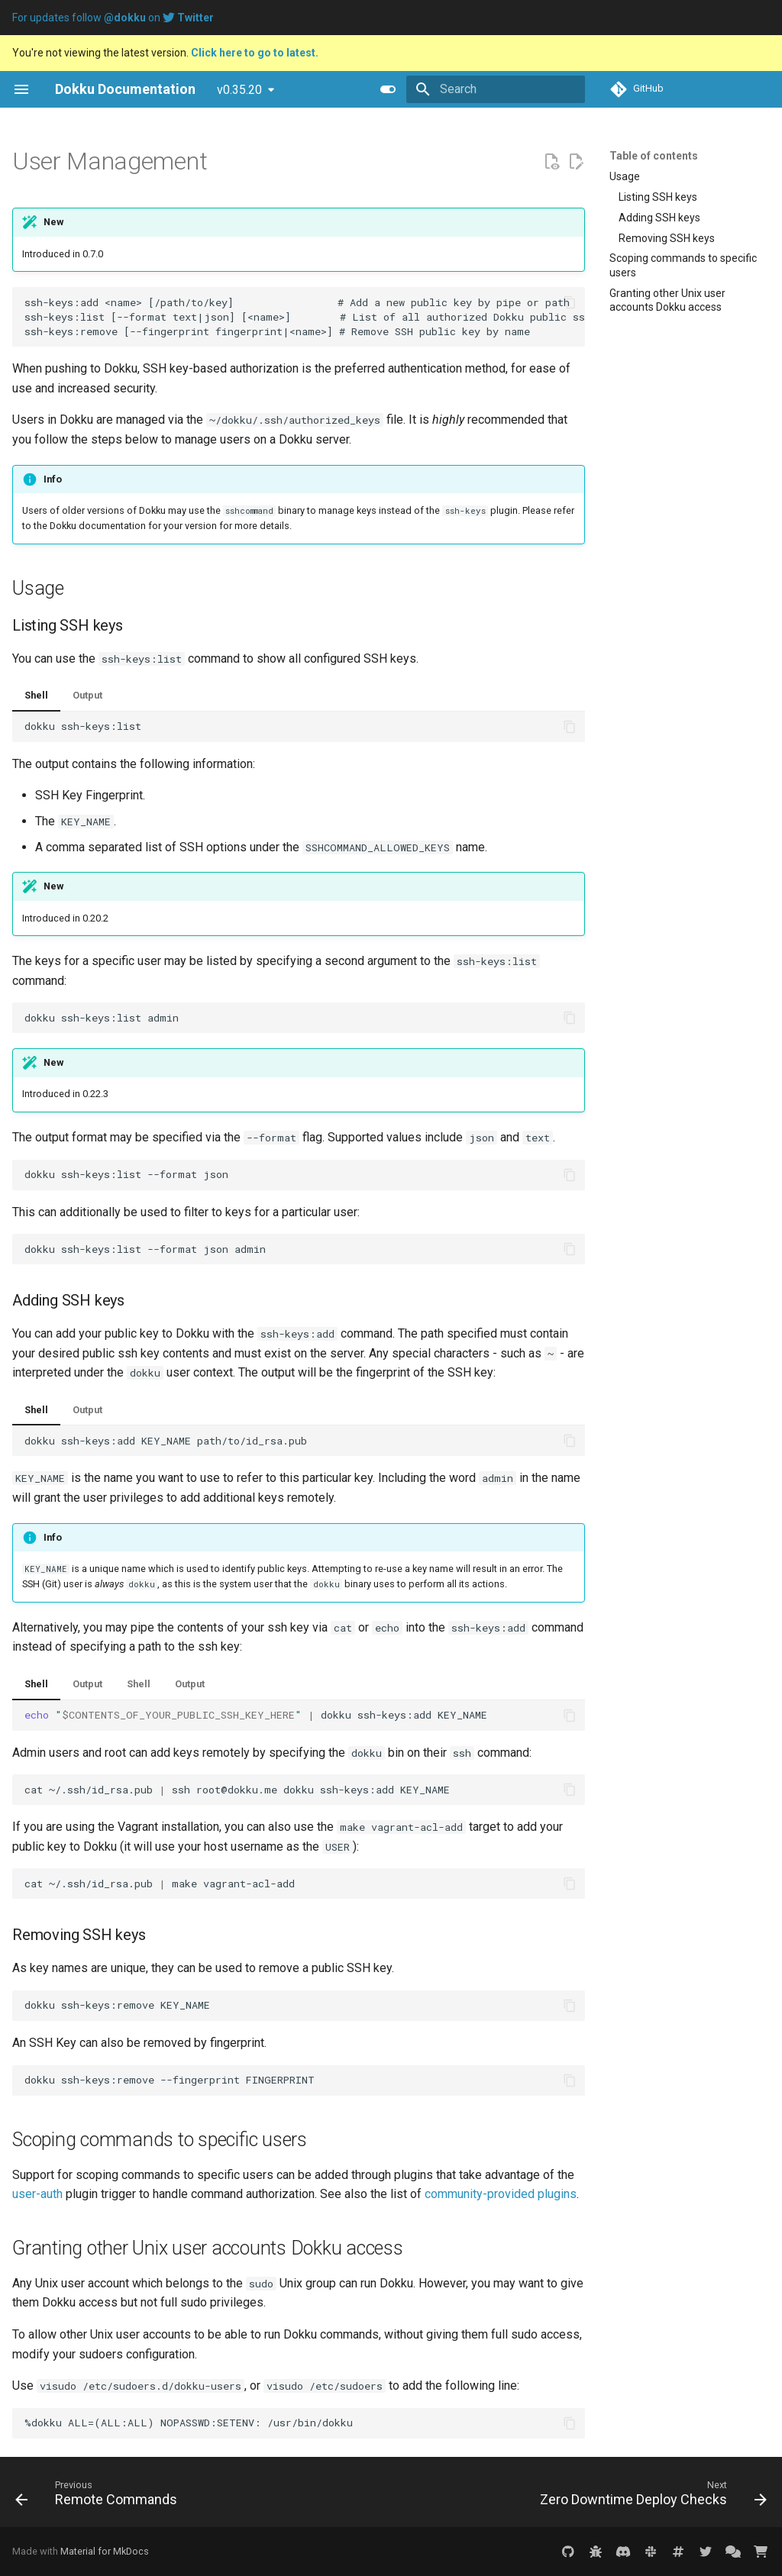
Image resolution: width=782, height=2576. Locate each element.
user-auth (37, 2194)
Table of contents (653, 156)
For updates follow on (113, 17)
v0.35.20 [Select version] (239, 89)
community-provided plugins (501, 2194)
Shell (36, 695)
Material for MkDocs (104, 2551)
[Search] (495, 89)
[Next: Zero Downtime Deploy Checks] (650, 2496)
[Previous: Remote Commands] (99, 2496)
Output (87, 695)
